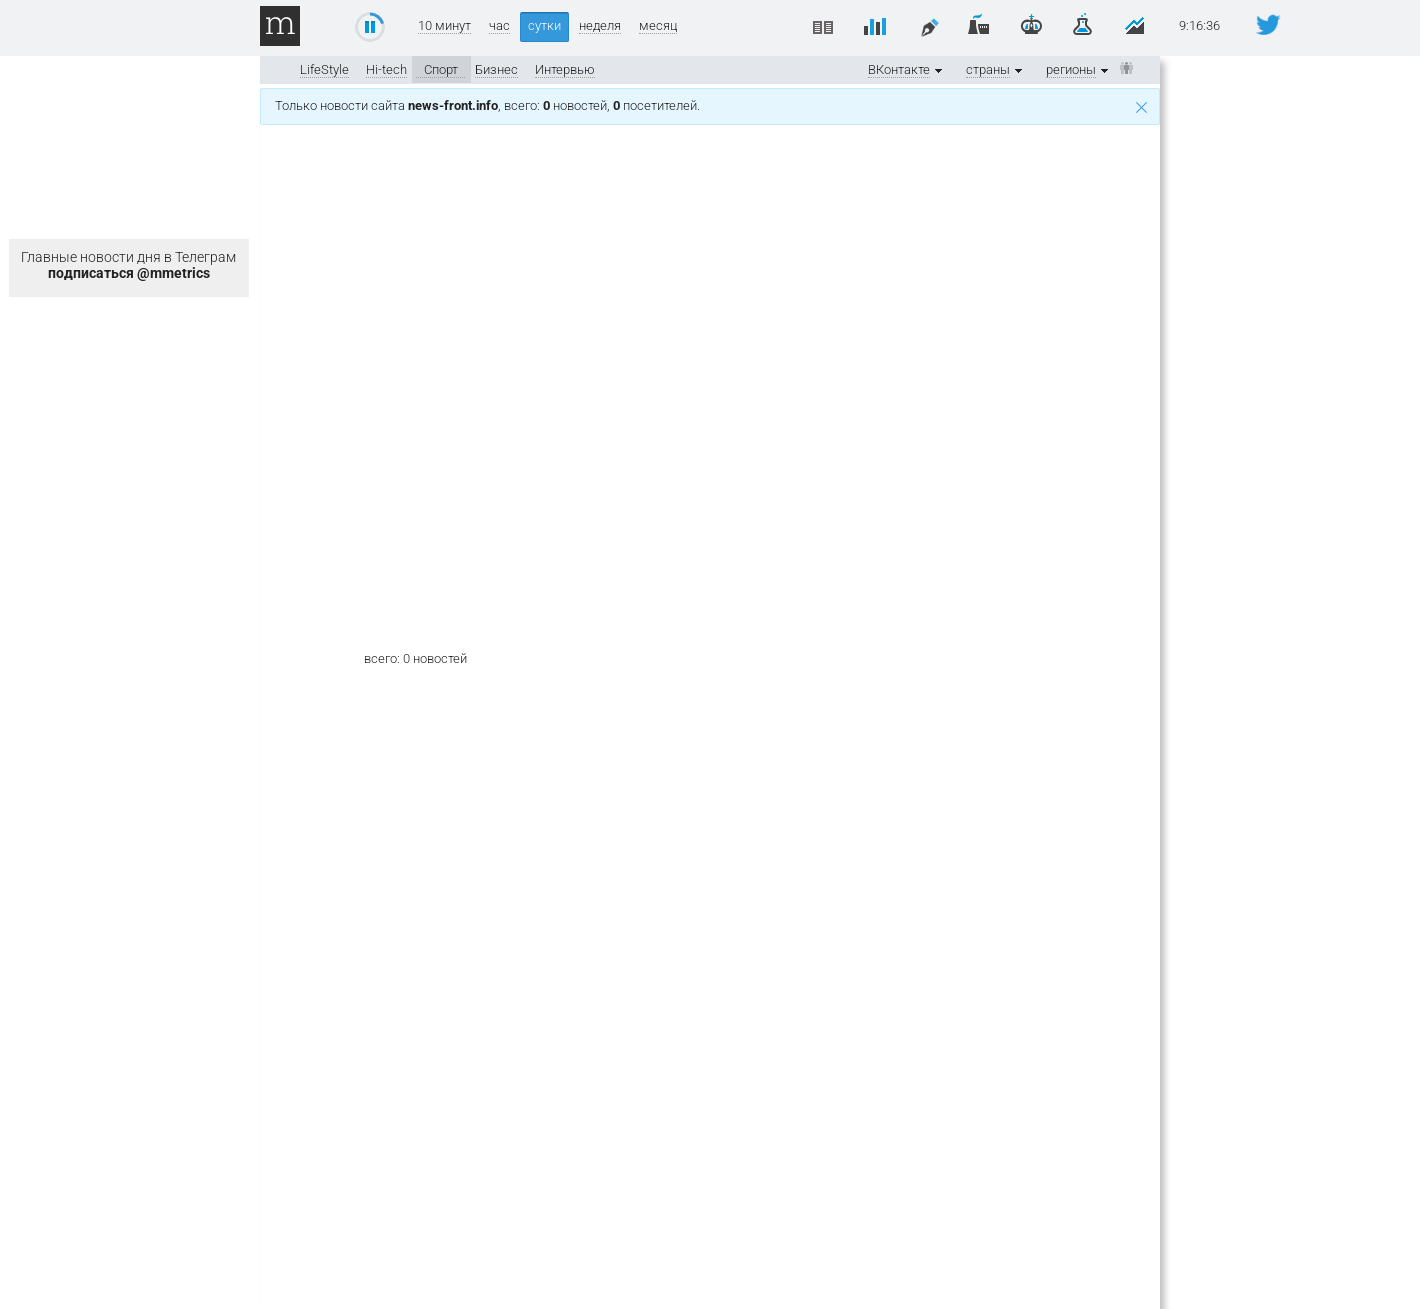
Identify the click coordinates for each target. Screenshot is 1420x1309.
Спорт (441, 69)
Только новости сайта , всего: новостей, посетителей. (711, 105)
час (499, 26)
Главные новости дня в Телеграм (128, 265)
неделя (600, 26)
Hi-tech (386, 69)
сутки (544, 25)
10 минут (444, 26)
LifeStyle (324, 69)
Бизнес (496, 69)
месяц (658, 26)
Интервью (565, 69)
